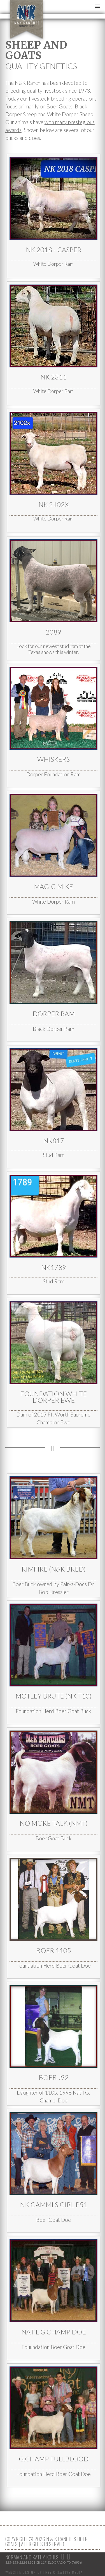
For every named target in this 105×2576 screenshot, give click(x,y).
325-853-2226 (16, 2562)
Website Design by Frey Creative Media (44, 2572)
